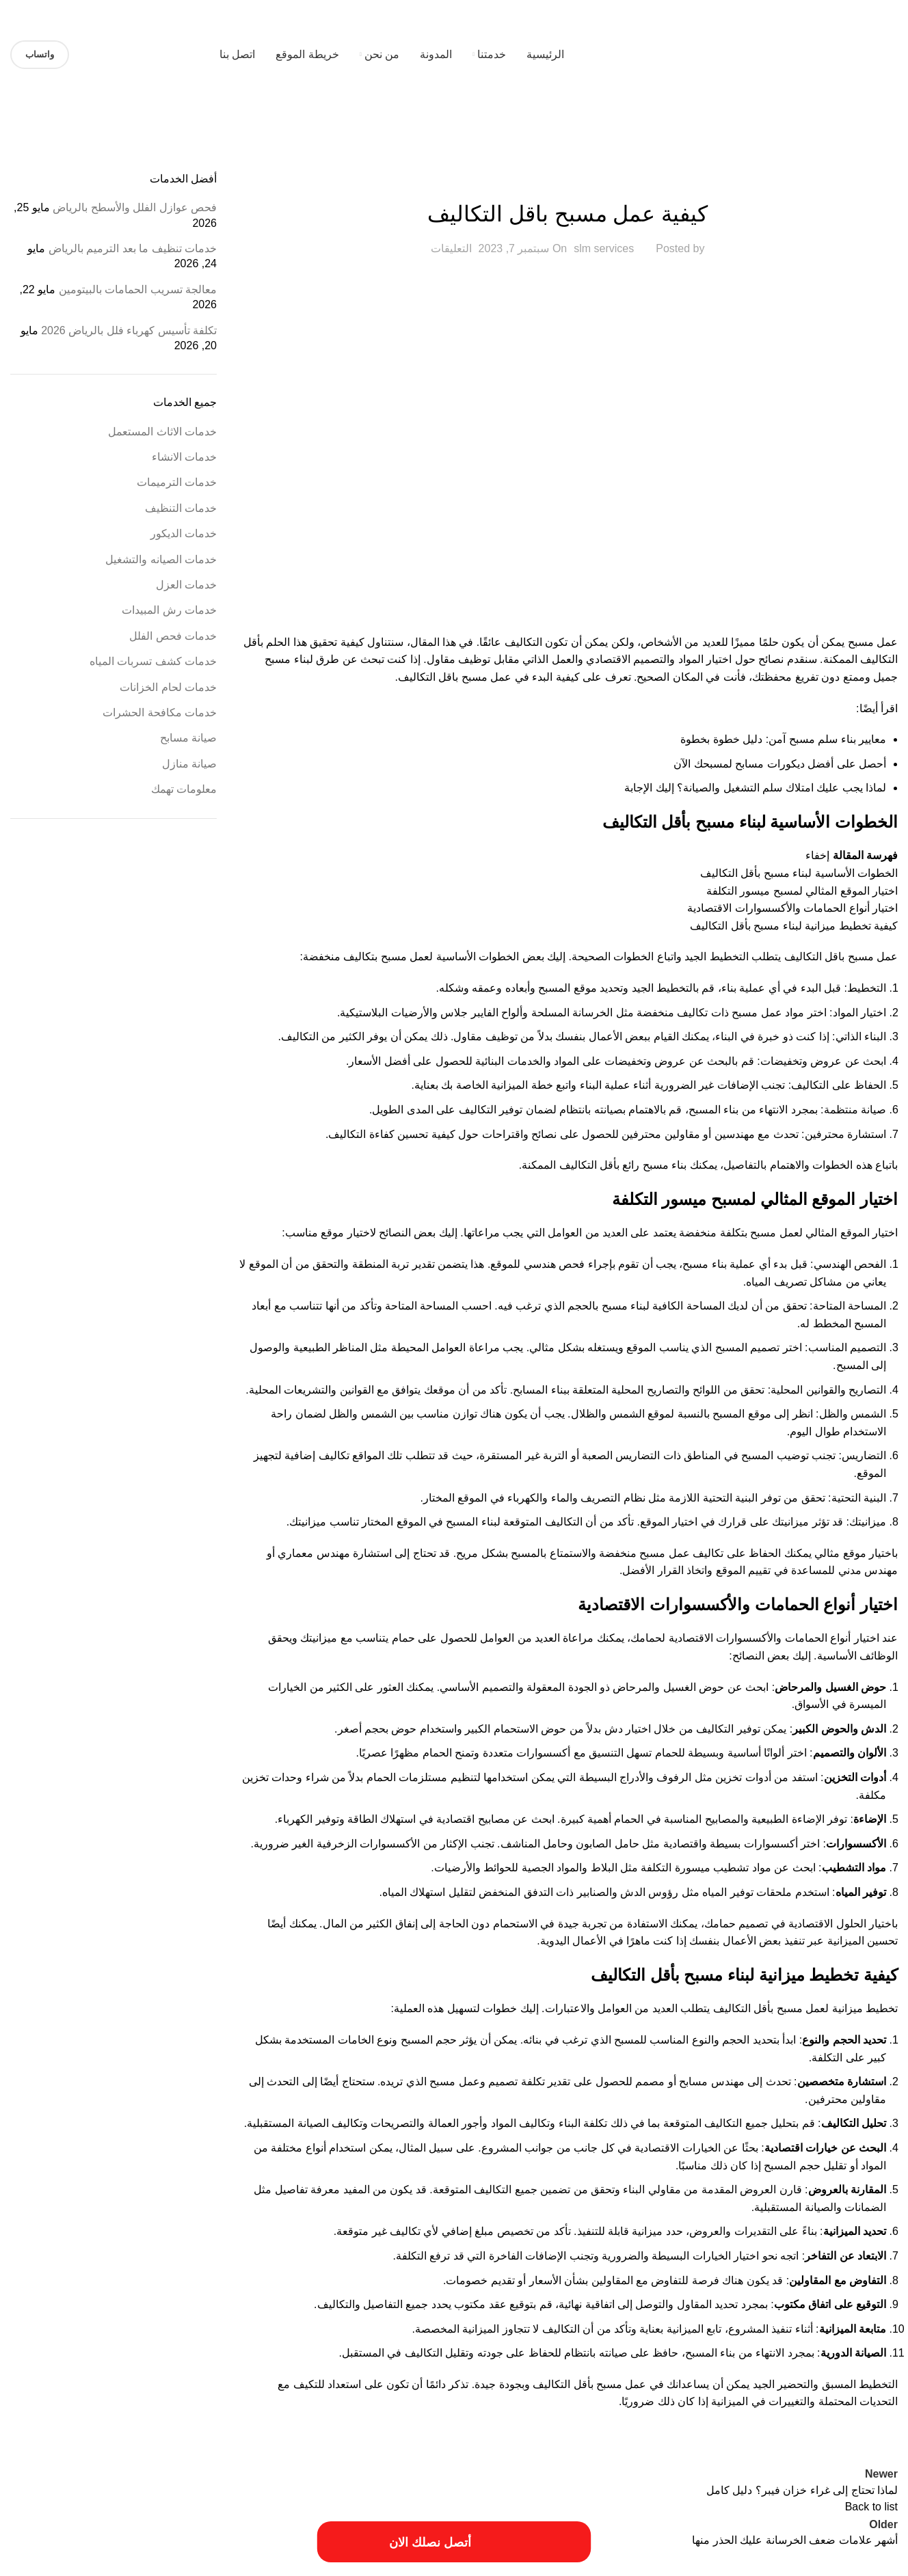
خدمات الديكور (183, 533)
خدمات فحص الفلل (173, 636)
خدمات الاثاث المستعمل (567, 180)
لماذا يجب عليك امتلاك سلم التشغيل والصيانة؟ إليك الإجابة (755, 788)
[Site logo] (811, 53)
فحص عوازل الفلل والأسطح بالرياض (135, 207)
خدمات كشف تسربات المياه (153, 661)
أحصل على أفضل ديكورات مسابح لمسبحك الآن (779, 764)
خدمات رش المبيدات (169, 610)
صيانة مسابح (188, 738)
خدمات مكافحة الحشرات (160, 712)
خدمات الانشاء (184, 457)
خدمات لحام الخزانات (168, 687)
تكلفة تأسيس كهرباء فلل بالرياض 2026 (129, 330)
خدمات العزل (186, 585)
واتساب (39, 54)
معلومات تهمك (184, 789)
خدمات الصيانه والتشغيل (161, 559)
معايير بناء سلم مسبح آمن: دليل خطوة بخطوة (783, 739)
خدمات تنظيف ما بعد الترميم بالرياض (133, 248)
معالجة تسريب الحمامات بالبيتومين (138, 289)
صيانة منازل (189, 764)
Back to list (871, 2506)
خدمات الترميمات (177, 482)
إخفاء (817, 855)
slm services (604, 248)
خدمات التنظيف (181, 508)
